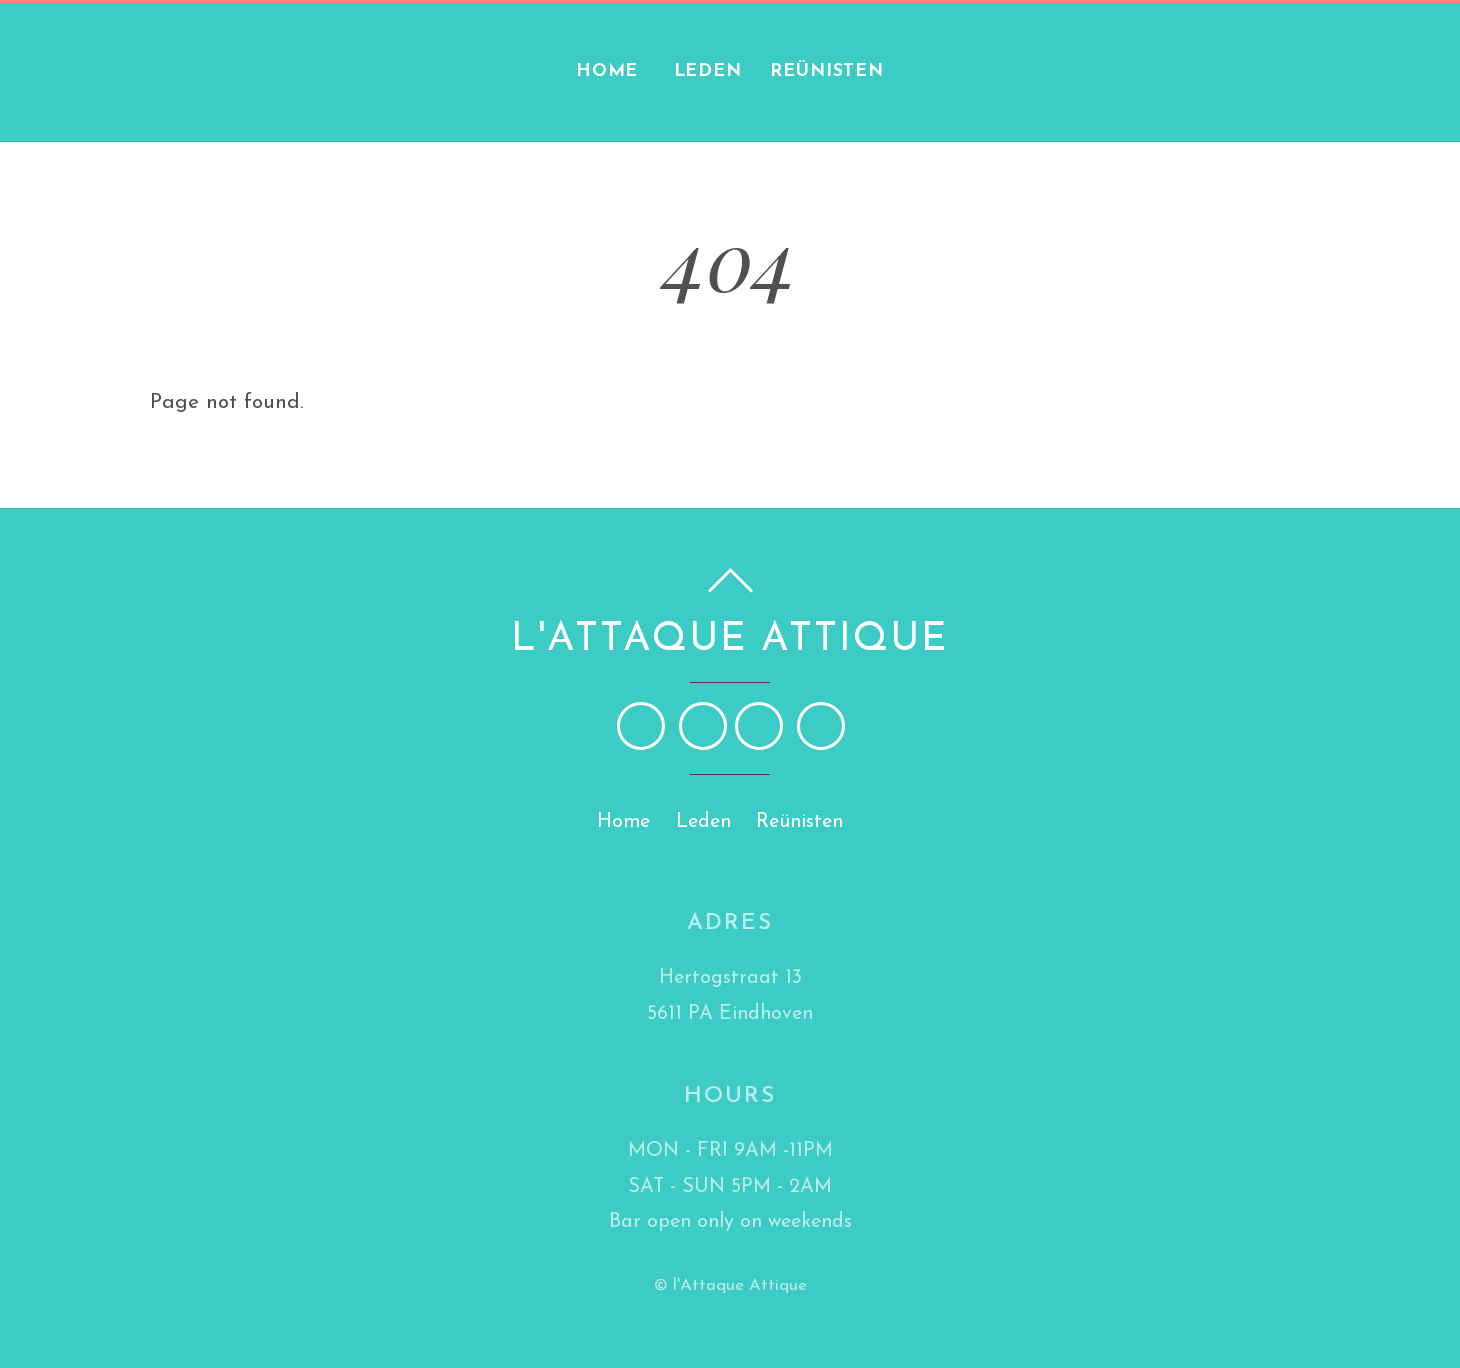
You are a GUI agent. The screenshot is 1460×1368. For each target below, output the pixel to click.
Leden (708, 71)
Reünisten (827, 71)
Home (607, 71)
